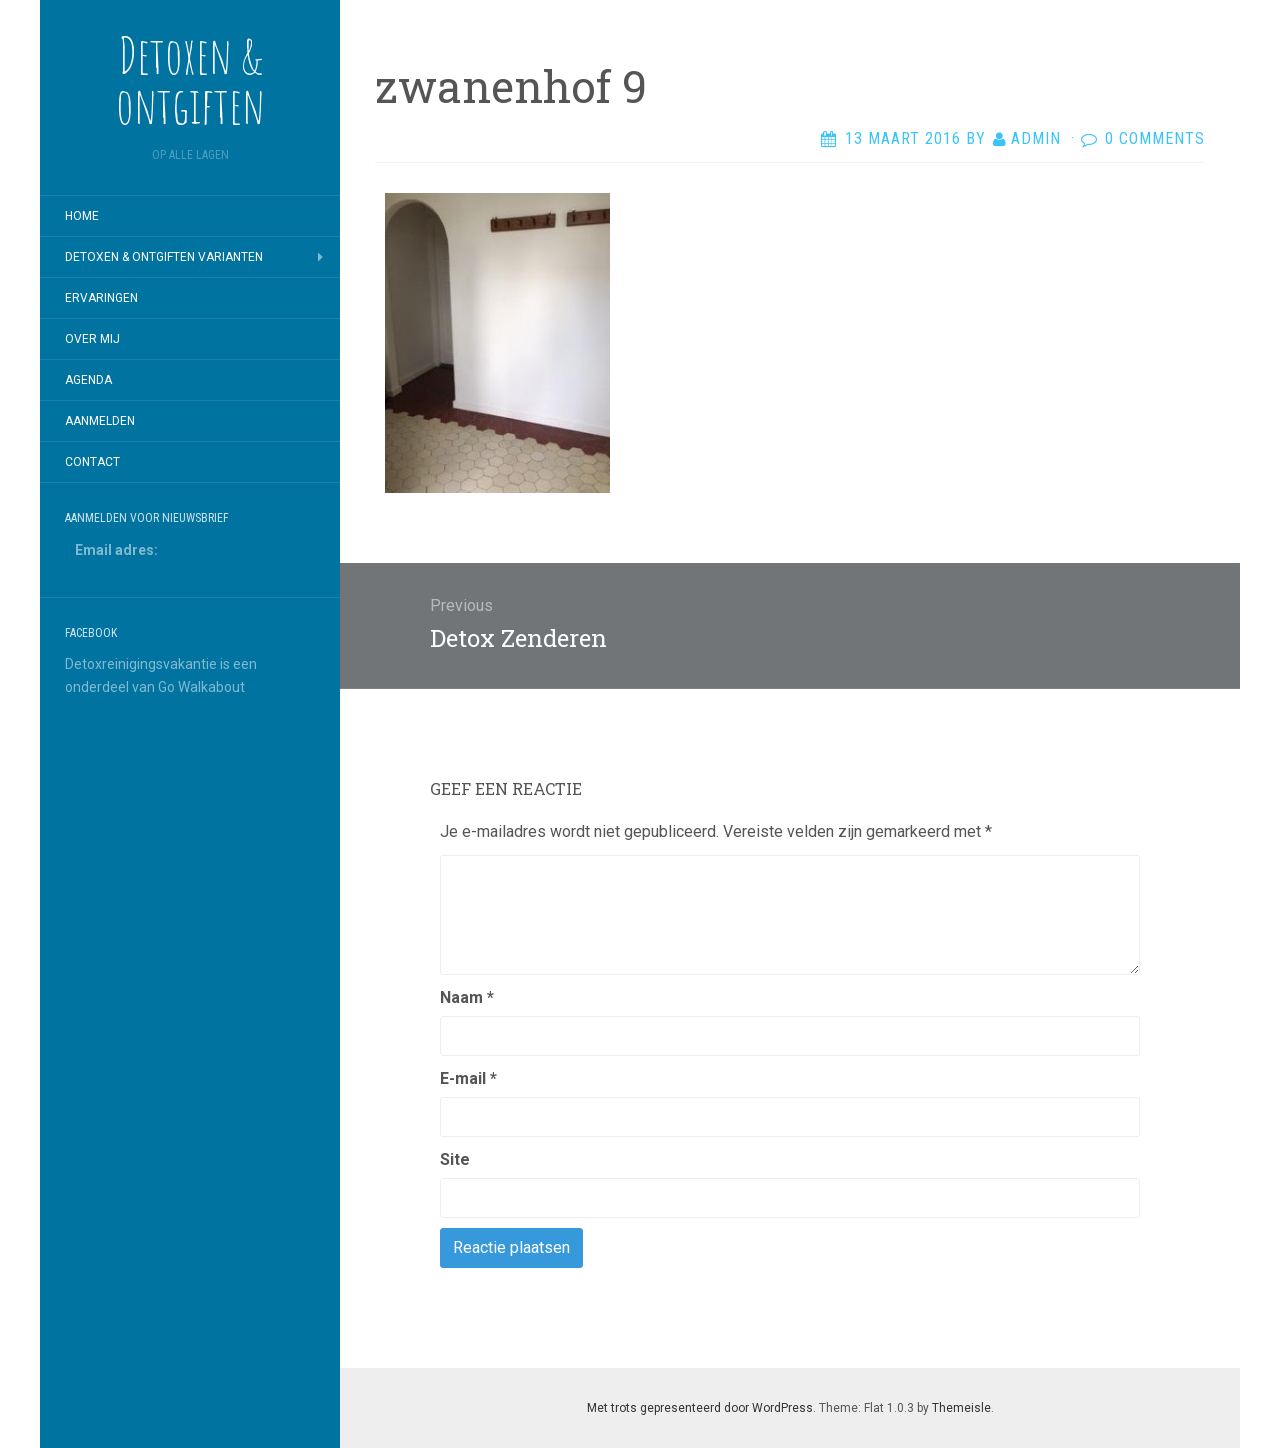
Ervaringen (101, 298)
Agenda (88, 380)
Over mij (92, 339)
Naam (467, 997)
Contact (92, 462)
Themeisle (961, 1408)
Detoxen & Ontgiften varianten (164, 257)
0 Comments (1155, 138)
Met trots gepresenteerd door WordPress (700, 1408)
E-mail (468, 1078)
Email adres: (116, 550)
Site (455, 1159)
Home (82, 216)
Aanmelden (100, 421)
